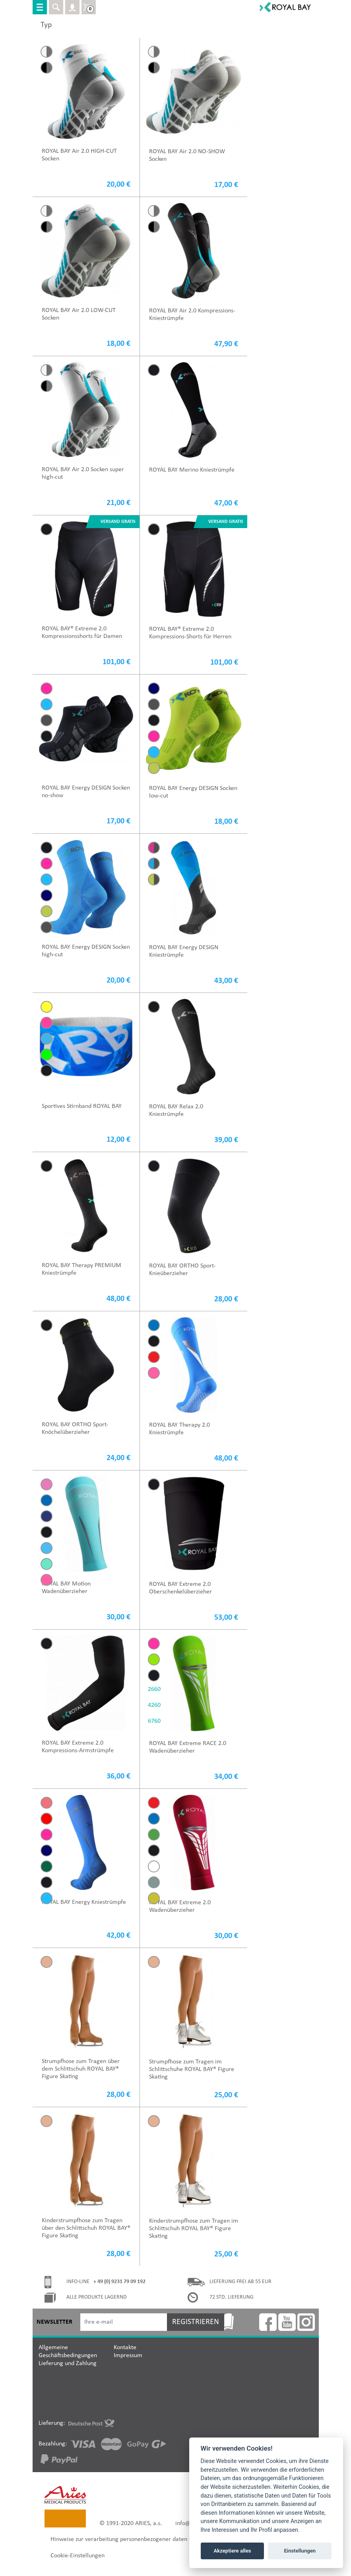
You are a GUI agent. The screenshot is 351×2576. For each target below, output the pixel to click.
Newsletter (54, 2322)
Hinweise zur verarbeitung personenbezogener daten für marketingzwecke (146, 2539)
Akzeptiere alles (232, 2551)
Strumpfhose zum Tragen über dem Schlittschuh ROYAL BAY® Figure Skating (81, 2069)
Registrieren (195, 2322)
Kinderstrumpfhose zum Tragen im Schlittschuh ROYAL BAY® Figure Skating (193, 2228)
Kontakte (125, 2347)
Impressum (128, 2355)
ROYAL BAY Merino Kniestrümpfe (192, 470)
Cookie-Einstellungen (77, 2556)
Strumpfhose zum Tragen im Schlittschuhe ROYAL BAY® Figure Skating (191, 2069)
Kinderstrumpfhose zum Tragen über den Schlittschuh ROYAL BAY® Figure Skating (86, 2228)
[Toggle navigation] (40, 7)
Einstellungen (300, 2551)
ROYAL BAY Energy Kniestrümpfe (84, 1902)
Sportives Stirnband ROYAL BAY (82, 1106)
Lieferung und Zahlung (68, 2363)
